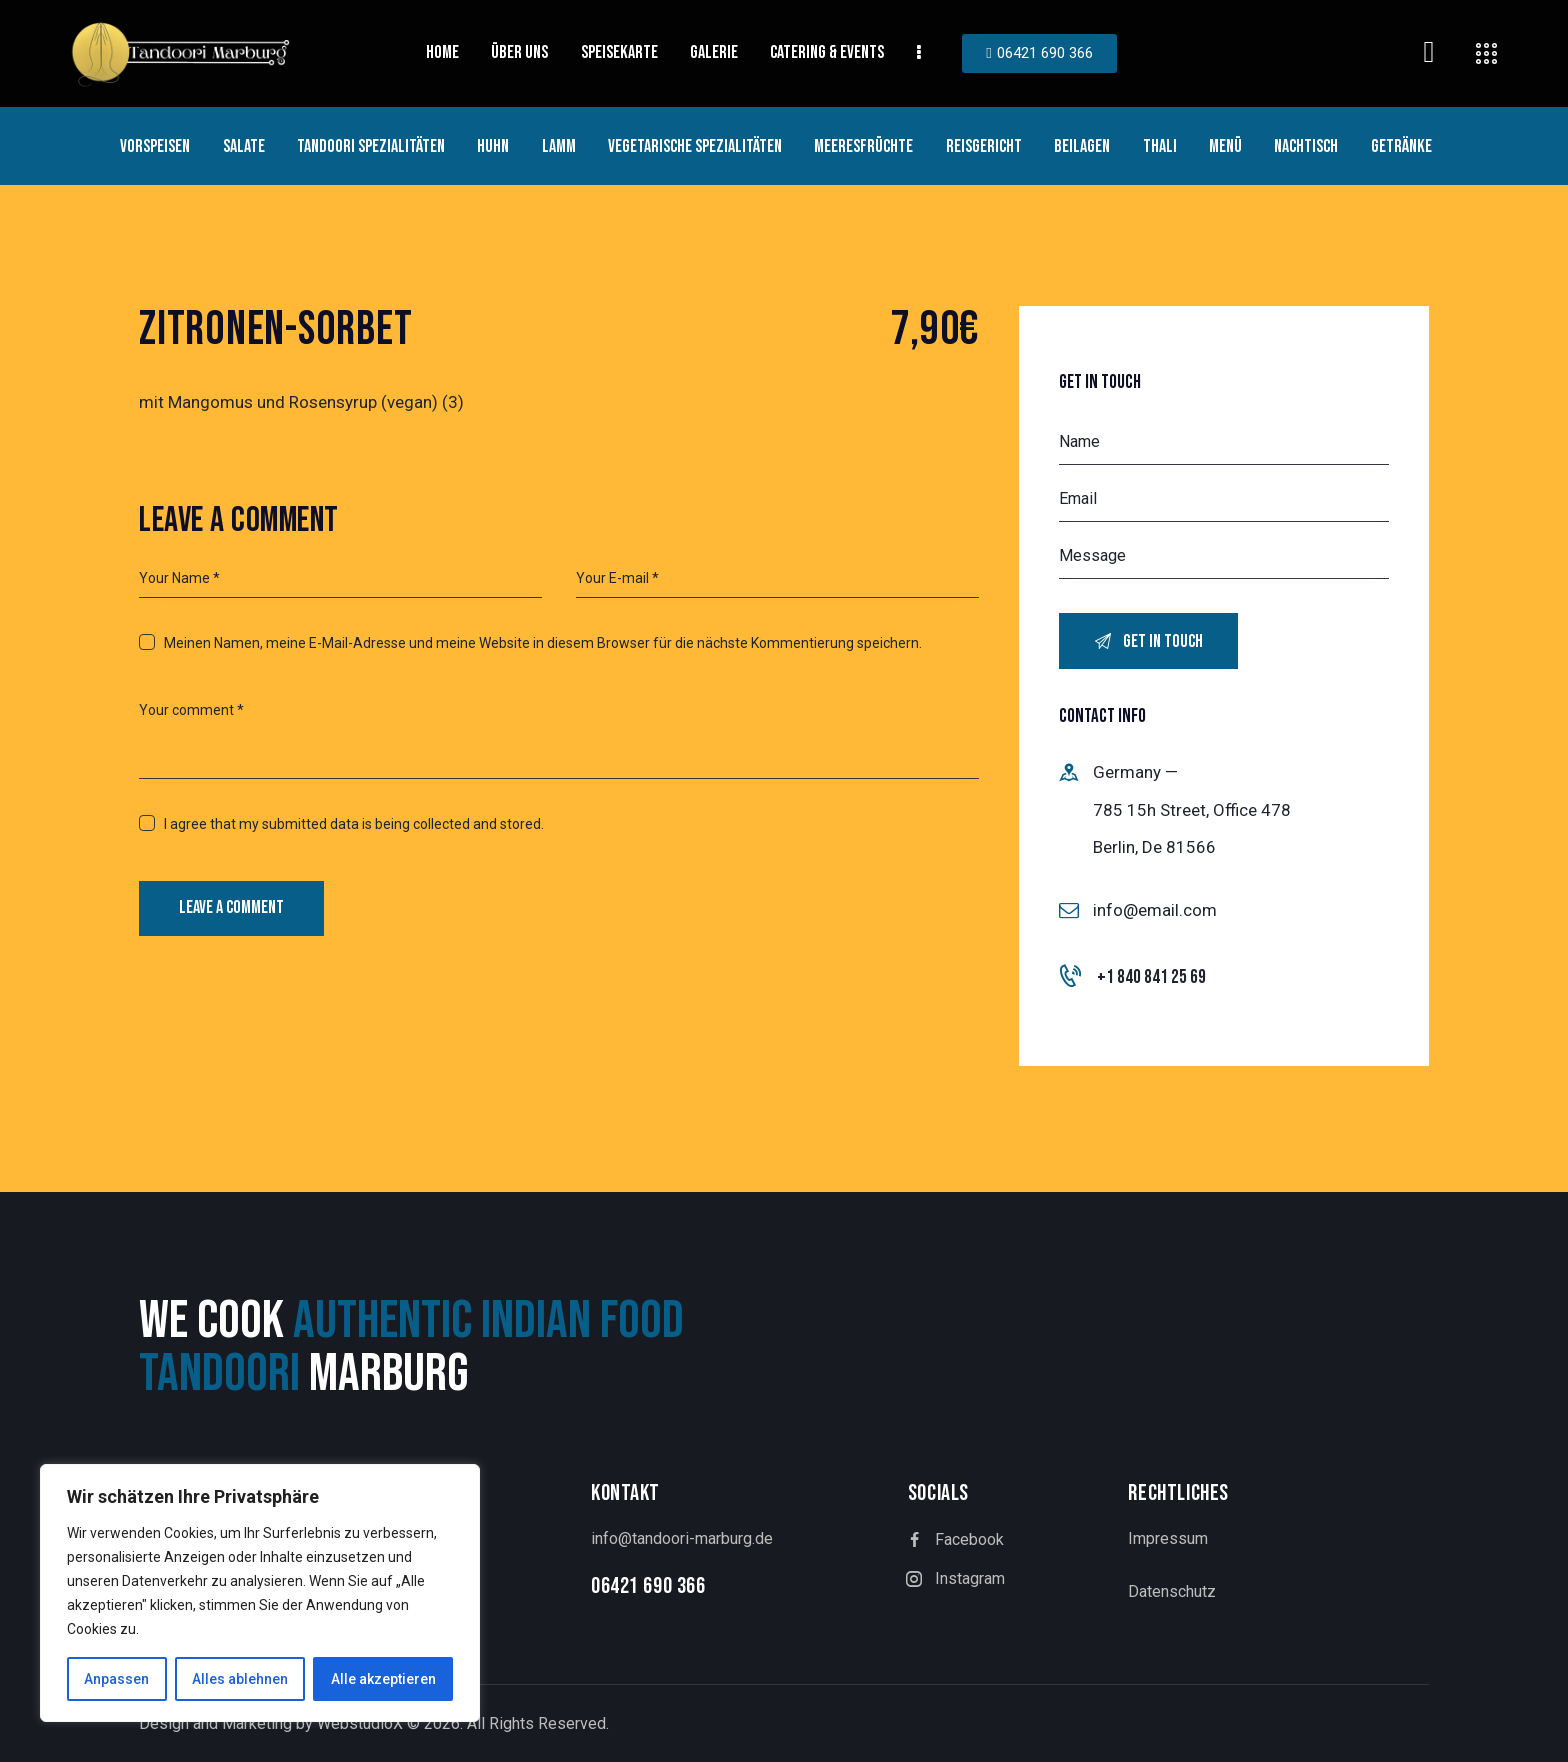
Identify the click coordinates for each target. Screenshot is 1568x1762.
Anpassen (116, 1679)
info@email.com (1155, 910)
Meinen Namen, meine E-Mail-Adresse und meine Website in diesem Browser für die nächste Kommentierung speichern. (543, 643)
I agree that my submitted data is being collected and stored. (354, 824)
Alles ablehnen (240, 1679)
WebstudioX (360, 1723)
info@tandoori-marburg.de (682, 1538)
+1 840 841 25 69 (1151, 977)
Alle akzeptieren (383, 1679)
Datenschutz (1172, 1591)
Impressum (1168, 1538)
